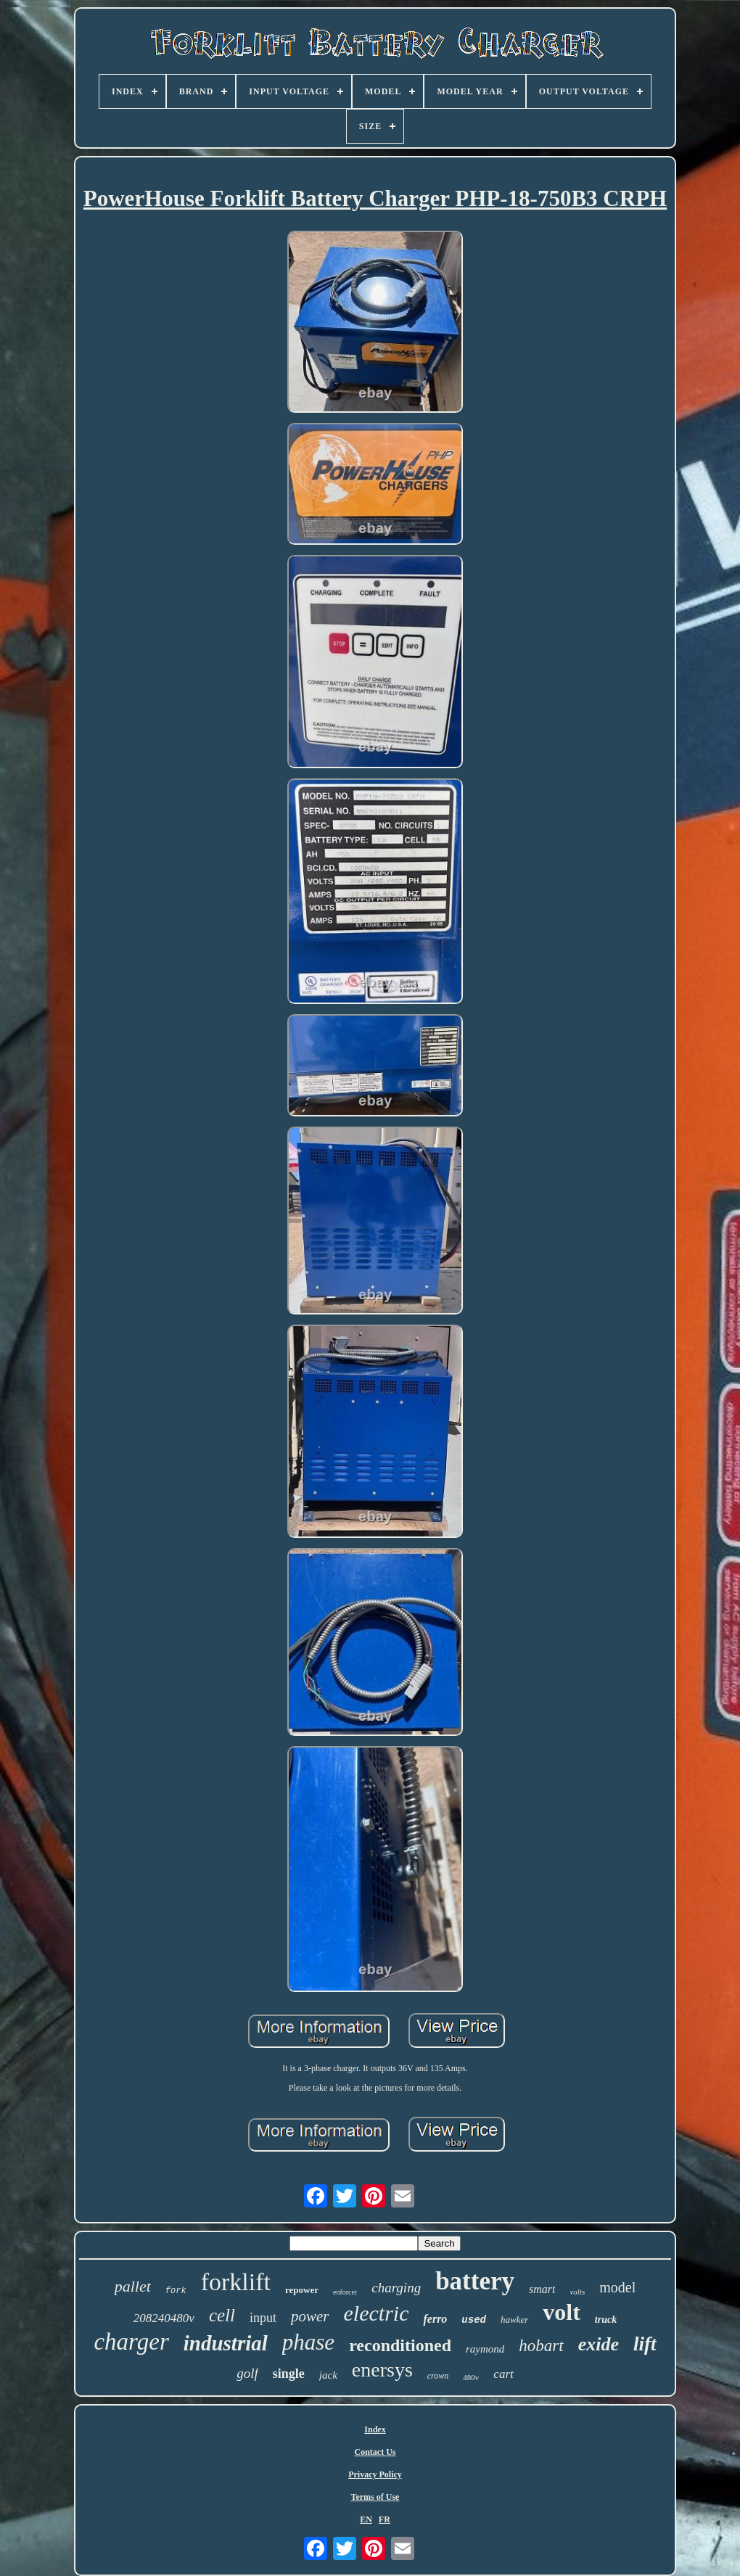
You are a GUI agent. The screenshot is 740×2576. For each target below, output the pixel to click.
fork (175, 2291)
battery (474, 2281)
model (617, 2287)
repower (301, 2289)
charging (396, 2287)
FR (384, 2519)
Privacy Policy (375, 2474)
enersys (382, 2369)
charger (131, 2342)
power (310, 2316)
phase (308, 2342)
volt (561, 2312)
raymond (485, 2349)
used (473, 2320)
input (263, 2317)
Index (374, 2429)
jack (328, 2375)
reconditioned (400, 2345)
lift (645, 2344)
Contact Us (375, 2452)
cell (222, 2315)
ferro (435, 2319)
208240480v (163, 2318)
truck (606, 2319)
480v (471, 2377)
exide (598, 2344)
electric (376, 2313)
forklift (236, 2281)
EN (366, 2519)
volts (577, 2291)
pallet (133, 2286)
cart (503, 2374)
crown (438, 2376)
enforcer (345, 2292)
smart (542, 2289)
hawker (514, 2319)
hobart (541, 2346)
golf (247, 2373)
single (289, 2373)
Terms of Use (375, 2497)
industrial (226, 2343)
